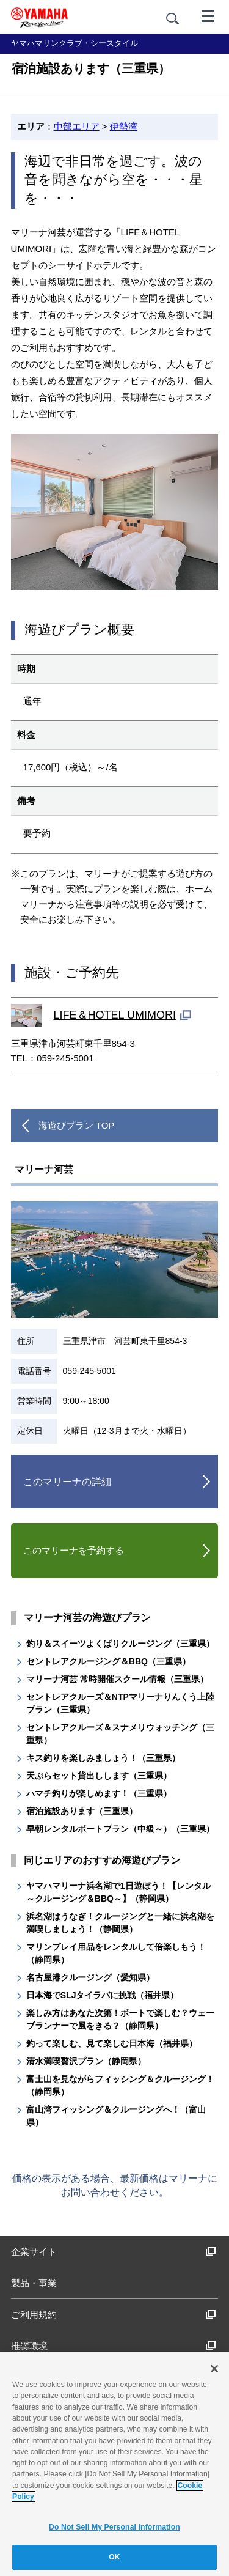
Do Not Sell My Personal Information (114, 2527)
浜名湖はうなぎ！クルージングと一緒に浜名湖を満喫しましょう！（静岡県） (120, 1922)
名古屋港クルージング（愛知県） (90, 1977)
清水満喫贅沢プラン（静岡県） (86, 2061)
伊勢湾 (123, 126)
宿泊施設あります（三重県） (81, 1811)
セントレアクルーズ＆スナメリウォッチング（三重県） (120, 1733)
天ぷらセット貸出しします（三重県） (99, 1776)
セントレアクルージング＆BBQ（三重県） (108, 1661)
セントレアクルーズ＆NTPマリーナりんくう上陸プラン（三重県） (120, 1703)
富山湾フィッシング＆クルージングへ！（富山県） (116, 2116)
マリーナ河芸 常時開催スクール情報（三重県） (117, 1679)
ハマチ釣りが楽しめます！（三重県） (99, 1793)
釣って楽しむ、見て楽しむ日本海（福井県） (111, 2043)
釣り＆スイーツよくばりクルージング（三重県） (120, 1643)
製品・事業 (34, 2283)
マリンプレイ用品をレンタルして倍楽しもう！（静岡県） (116, 1953)
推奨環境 (113, 2346)
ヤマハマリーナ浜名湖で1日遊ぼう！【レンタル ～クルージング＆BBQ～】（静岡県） (118, 1892)
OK (114, 2557)
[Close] (214, 2368)
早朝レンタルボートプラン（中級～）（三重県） (120, 1829)
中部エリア (77, 126)
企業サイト (113, 2251)
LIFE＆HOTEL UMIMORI (115, 1015)
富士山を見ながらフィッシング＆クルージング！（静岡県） (120, 2085)
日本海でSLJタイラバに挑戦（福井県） (102, 1995)
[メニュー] (208, 15)
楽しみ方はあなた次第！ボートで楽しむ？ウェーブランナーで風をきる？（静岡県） (120, 2019)
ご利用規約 (113, 2314)
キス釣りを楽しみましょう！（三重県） (103, 1758)
